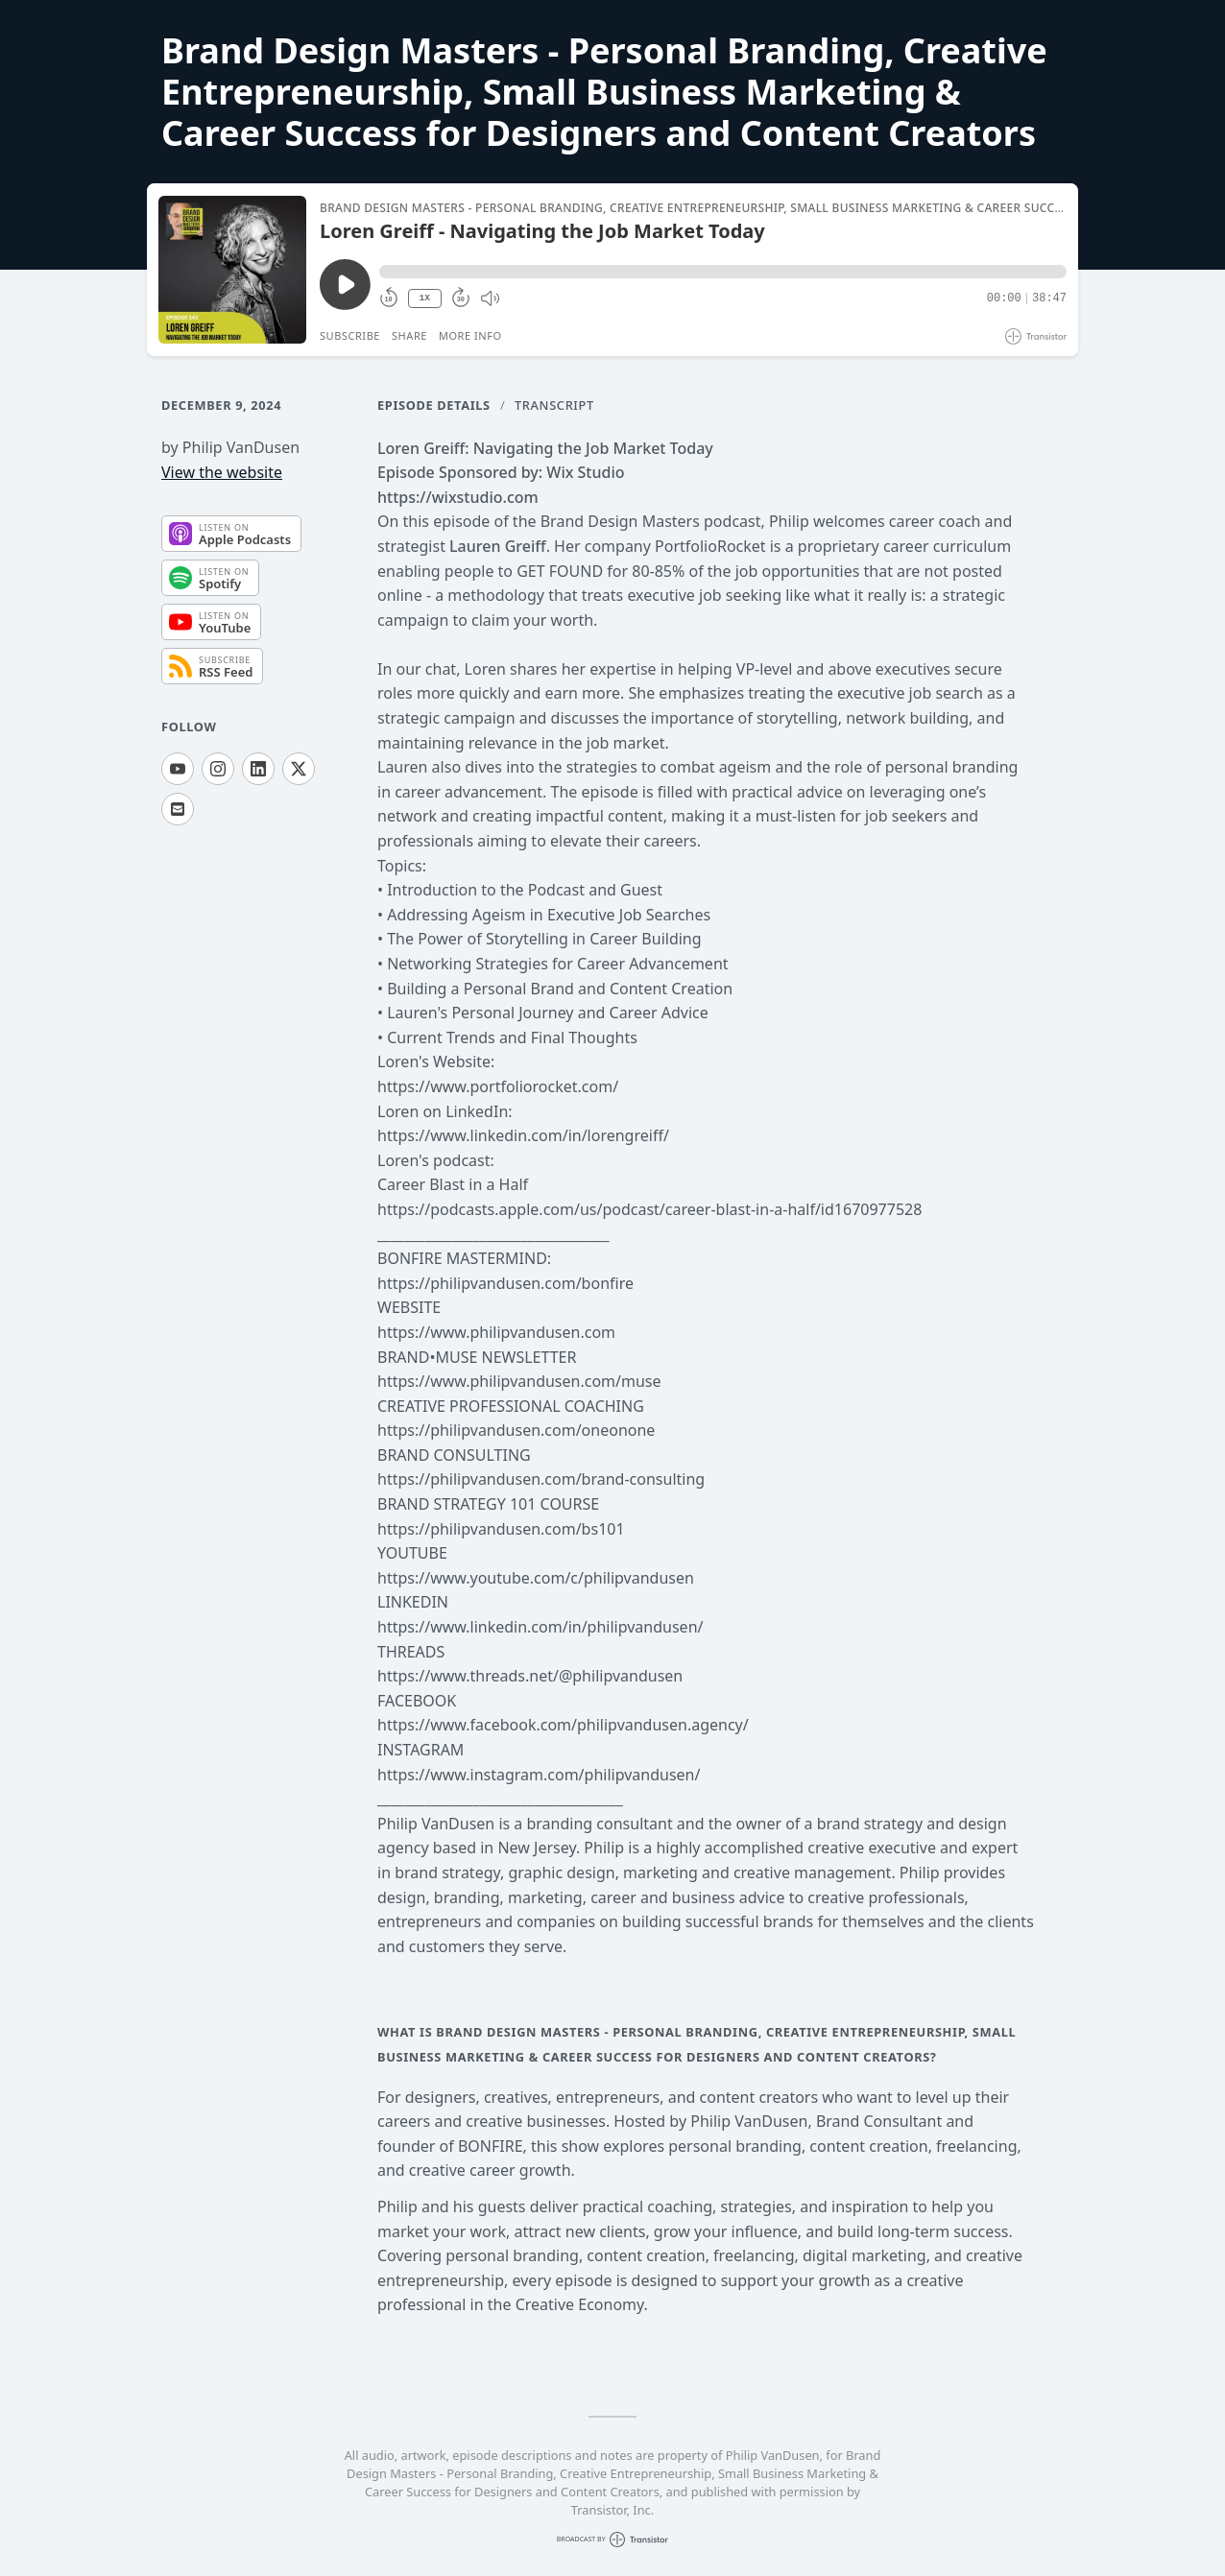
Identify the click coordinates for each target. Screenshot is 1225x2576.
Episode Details (434, 405)
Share (409, 335)
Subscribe (350, 335)
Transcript (554, 405)
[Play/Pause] (232, 270)
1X (424, 298)
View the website (221, 472)
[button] (723, 271)
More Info (470, 335)
